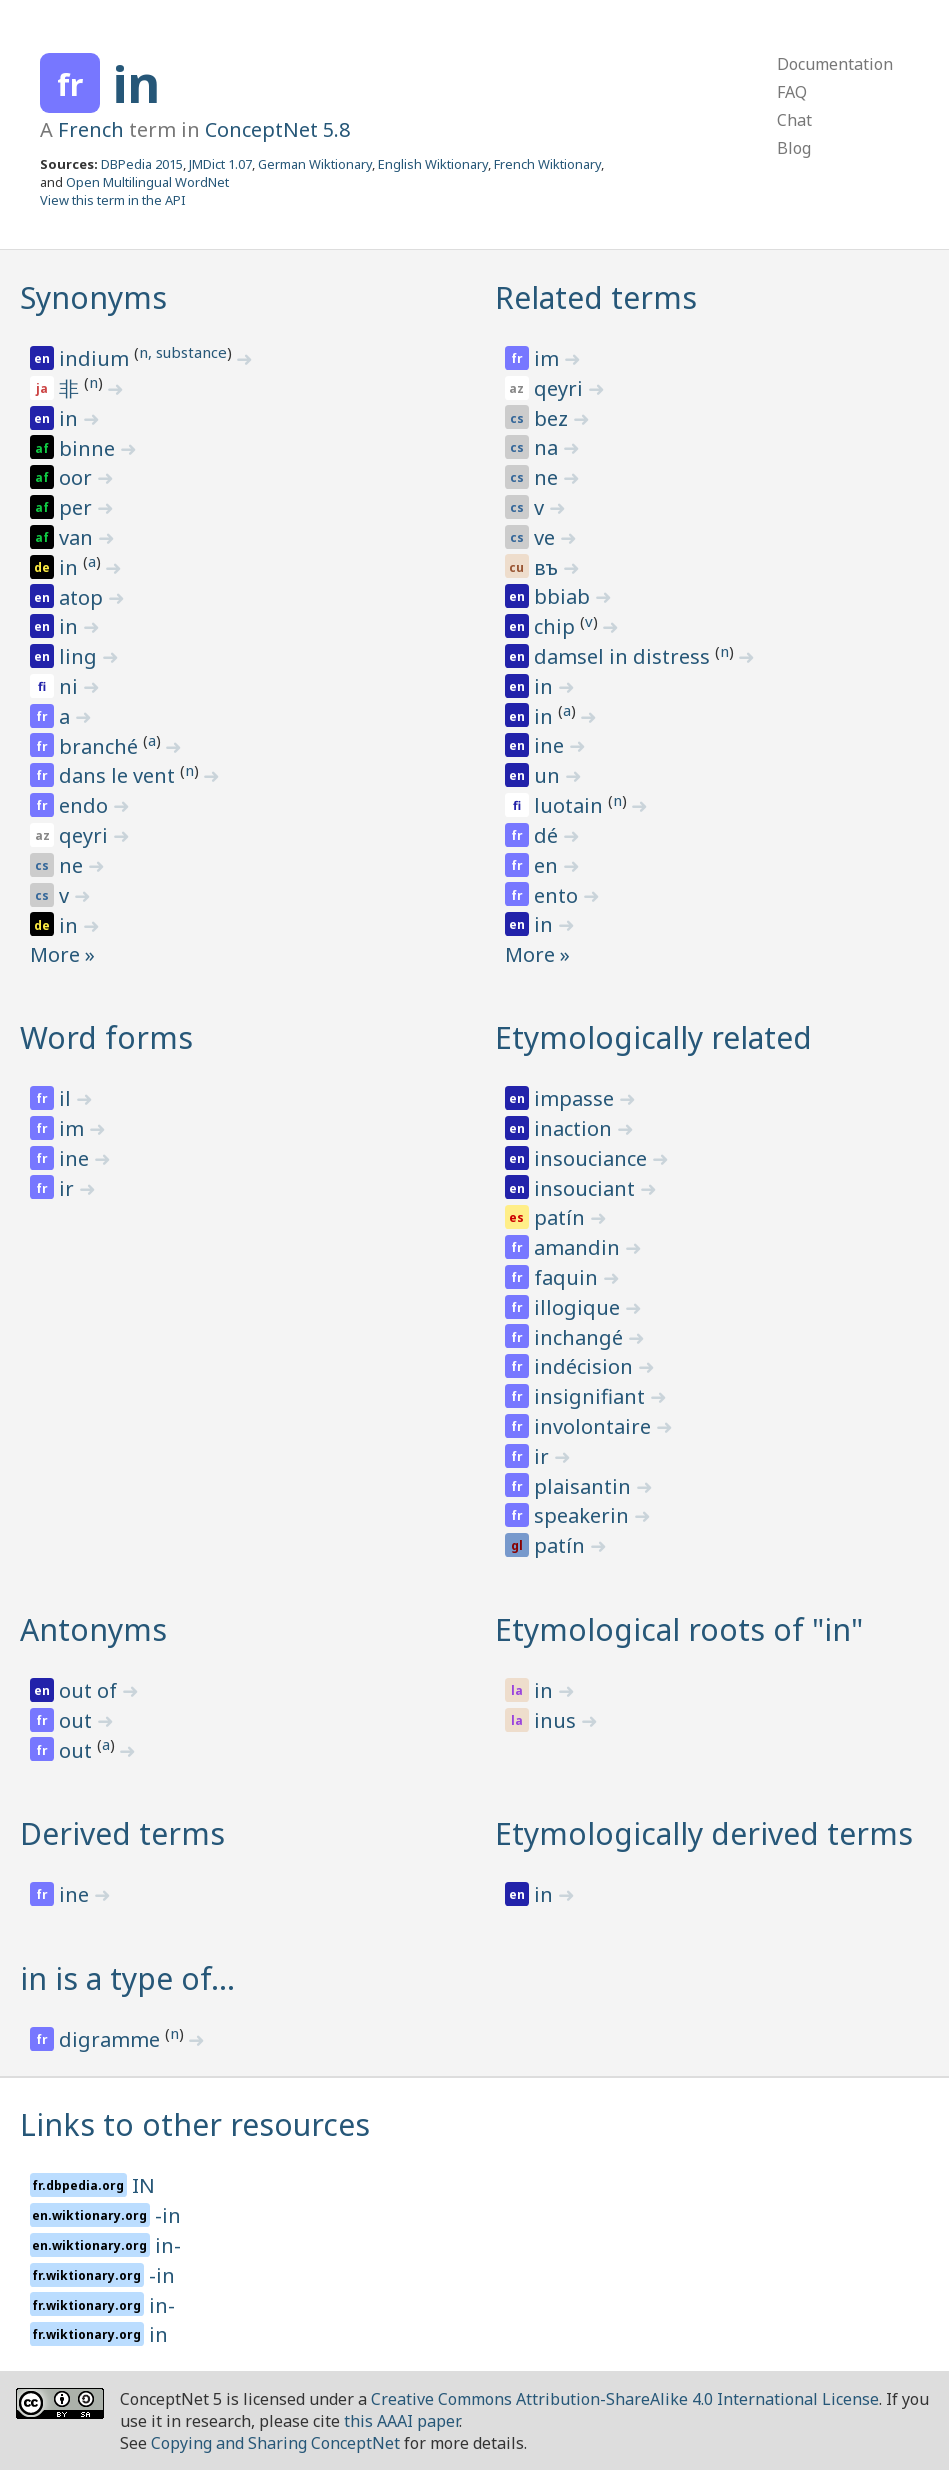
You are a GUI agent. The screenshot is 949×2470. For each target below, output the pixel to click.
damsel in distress (624, 656)
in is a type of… (127, 1978)
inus (557, 1720)
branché (101, 746)
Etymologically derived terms (704, 1833)
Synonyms (93, 297)
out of (90, 1690)
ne (73, 865)
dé (548, 835)
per (78, 507)
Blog (794, 148)
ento (558, 895)
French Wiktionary (547, 164)
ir (69, 1188)
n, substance (183, 352)
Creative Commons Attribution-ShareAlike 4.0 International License (625, 2399)
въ (548, 567)
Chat (794, 120)
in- (168, 2245)
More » (62, 954)
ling (80, 656)
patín (562, 1217)
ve (547, 537)
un (549, 775)
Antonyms (93, 1629)
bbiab (564, 596)
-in (168, 2215)
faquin (568, 1277)
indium (96, 358)
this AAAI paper (401, 2421)
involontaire (595, 1426)
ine (551, 745)
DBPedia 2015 (142, 164)
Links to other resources (195, 2124)
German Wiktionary (315, 164)
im (549, 358)
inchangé (581, 1337)
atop (83, 597)
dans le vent (119, 775)
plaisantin (585, 1486)
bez (553, 418)
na (548, 447)
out (78, 1720)
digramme (112, 2039)
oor (78, 477)
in (136, 84)
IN (143, 2185)
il (67, 1098)
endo (86, 805)
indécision (586, 1366)
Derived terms (122, 1833)
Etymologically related (653, 1037)
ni (71, 686)
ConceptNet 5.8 (277, 129)
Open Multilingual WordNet (147, 182)
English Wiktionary (433, 164)
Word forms (106, 1037)
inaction (575, 1128)
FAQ (792, 92)
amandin (579, 1247)
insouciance (593, 1158)
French (91, 129)
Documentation (835, 64)
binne (89, 448)
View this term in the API (113, 200)
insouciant (587, 1188)
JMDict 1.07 (220, 164)
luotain (571, 805)
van (78, 537)
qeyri (86, 835)
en (548, 865)
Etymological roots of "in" (679, 1629)
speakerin (584, 1515)
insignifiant (592, 1396)
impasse (576, 1098)
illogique (579, 1307)
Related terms (596, 297)
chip (557, 626)
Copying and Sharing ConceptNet (275, 2443)
